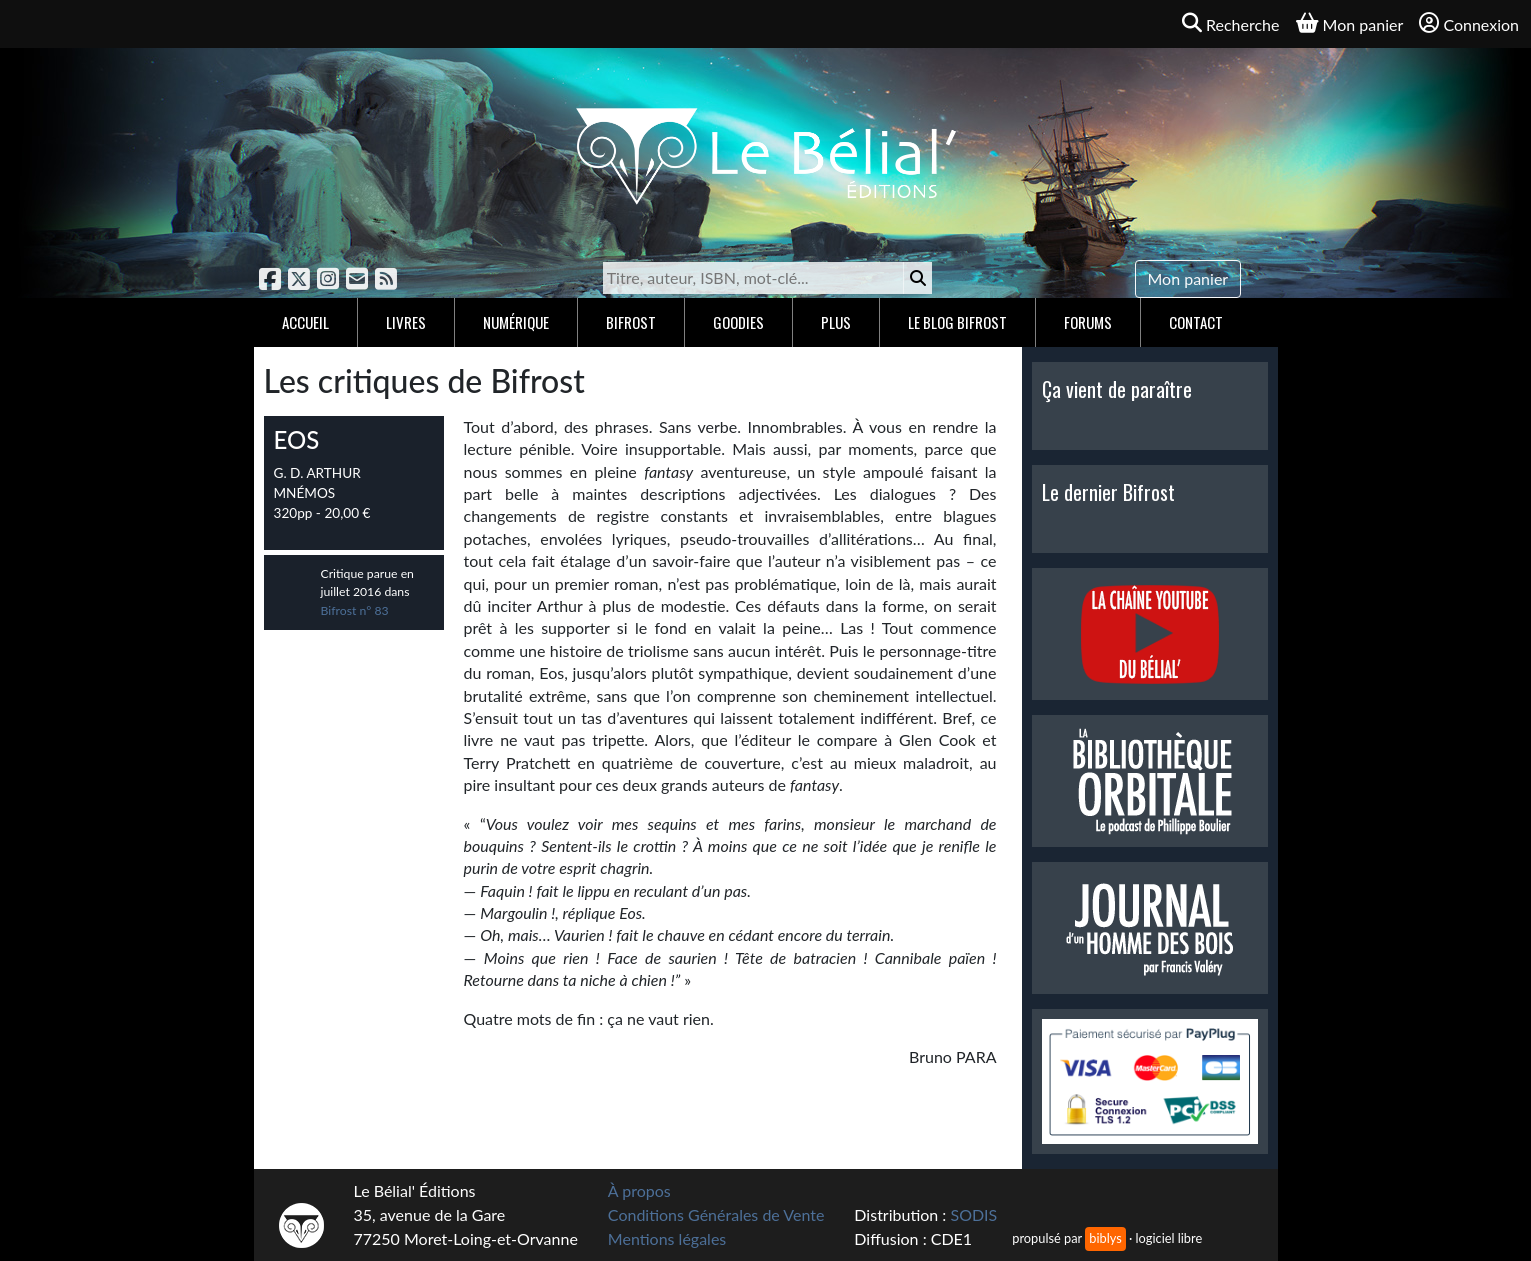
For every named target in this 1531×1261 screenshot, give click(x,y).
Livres (406, 322)
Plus (836, 322)
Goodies (738, 322)
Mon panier (1188, 278)
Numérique (516, 322)
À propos (639, 1190)
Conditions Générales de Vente (716, 1214)
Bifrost (631, 322)
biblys (1105, 1238)
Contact (1196, 322)
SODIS (973, 1214)
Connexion (1469, 23)
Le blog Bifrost (957, 322)
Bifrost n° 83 (355, 610)
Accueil (305, 322)
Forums (1088, 322)
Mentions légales (667, 1238)
